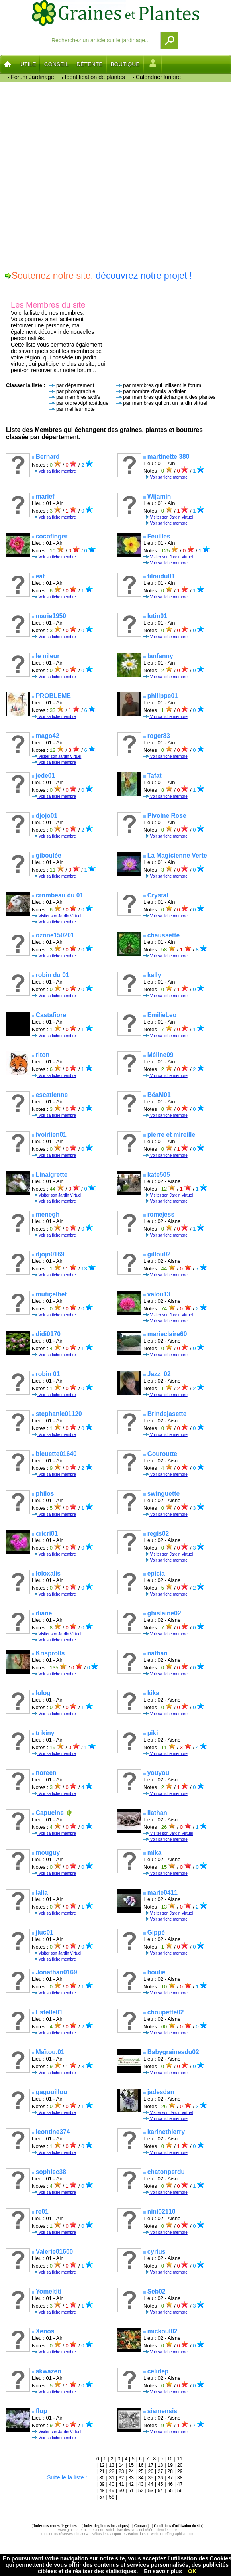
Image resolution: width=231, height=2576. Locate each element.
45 (160, 2484)
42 (131, 2484)
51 (131, 2490)
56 (179, 2490)
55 (170, 2490)
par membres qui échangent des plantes (169, 397)
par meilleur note (75, 409)
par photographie (75, 391)
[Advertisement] (93, 175)
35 (150, 2478)
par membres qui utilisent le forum (162, 385)
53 (150, 2490)
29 (179, 2471)
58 (111, 2497)
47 (179, 2484)
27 (160, 2471)
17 (150, 2465)
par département (75, 385)
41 (121, 2484)
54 (160, 2490)
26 (150, 2471)
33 (131, 2478)
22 (111, 2471)
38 (179, 2478)
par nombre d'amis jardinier (154, 391)
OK (192, 2571)
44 (150, 2484)
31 (111, 2478)
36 (160, 2478)
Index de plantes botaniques (105, 2526)
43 (140, 2484)
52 (140, 2490)
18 (160, 2465)
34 (140, 2478)
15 (131, 2465)
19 (170, 2465)
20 (179, 2465)
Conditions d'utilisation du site (177, 2526)
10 (169, 2459)
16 (140, 2465)
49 (111, 2490)
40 (111, 2484)
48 (101, 2490)
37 (170, 2478)
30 (101, 2478)
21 (101, 2471)
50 (121, 2490)
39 (101, 2484)
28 (170, 2471)
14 (121, 2465)
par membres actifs (78, 397)
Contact (140, 2526)
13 (111, 2465)
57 (101, 2497)
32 (121, 2478)
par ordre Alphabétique (82, 403)
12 (101, 2465)
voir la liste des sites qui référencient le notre (141, 2530)
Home (8, 64)
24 (131, 2471)
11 (179, 2459)
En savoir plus (163, 2571)
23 (121, 2471)
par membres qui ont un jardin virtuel (165, 403)
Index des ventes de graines (55, 2526)
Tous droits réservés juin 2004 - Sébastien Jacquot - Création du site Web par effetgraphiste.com (117, 2534)
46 (170, 2484)
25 (140, 2471)
